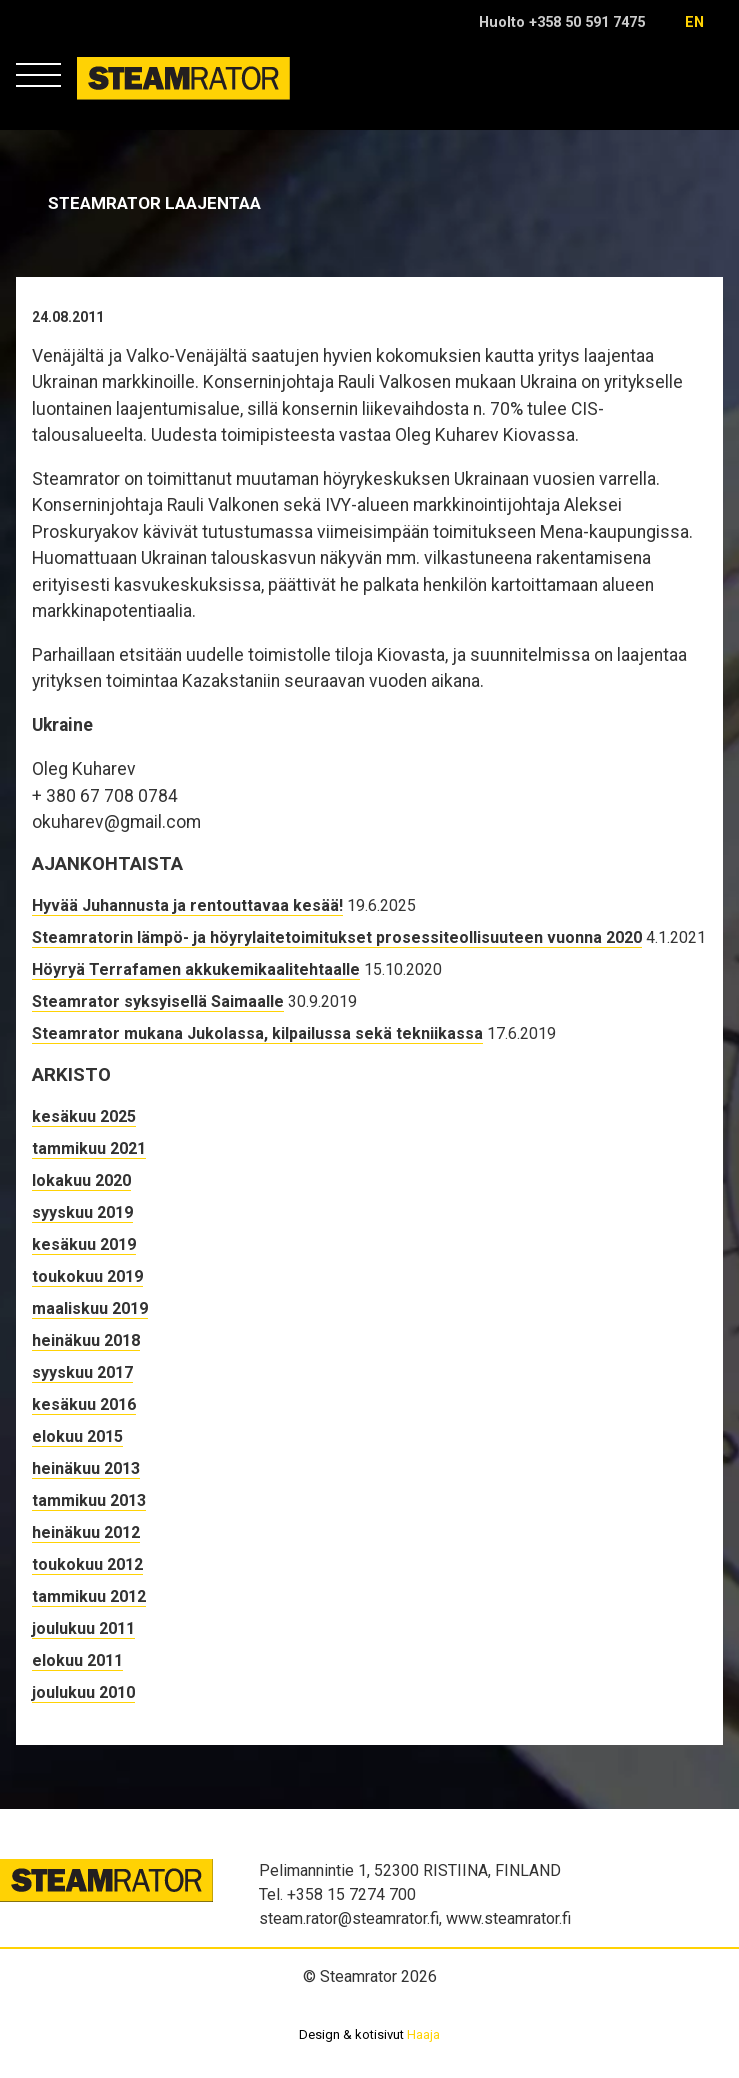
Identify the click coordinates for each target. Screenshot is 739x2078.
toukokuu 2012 (87, 1564)
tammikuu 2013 (89, 1500)
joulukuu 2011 (83, 1628)
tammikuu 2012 (89, 1596)
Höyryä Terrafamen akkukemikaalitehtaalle (196, 969)
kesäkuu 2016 (84, 1404)
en (694, 22)
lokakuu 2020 (81, 1180)
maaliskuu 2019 (90, 1308)
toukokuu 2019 (87, 1276)
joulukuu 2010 (83, 1692)
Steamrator (115, 99)
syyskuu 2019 (82, 1212)
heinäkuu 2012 (86, 1532)
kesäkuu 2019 (84, 1244)
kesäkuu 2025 (84, 1116)
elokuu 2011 (77, 1660)
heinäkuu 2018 (86, 1340)
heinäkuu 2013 (86, 1468)
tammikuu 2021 (89, 1148)
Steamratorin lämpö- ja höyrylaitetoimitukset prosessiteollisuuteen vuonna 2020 (337, 937)
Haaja (423, 2034)
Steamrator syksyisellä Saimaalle (158, 1001)
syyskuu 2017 (82, 1372)
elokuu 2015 (77, 1436)
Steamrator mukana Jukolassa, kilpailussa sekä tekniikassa (257, 1033)
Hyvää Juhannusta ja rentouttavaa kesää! (187, 905)
